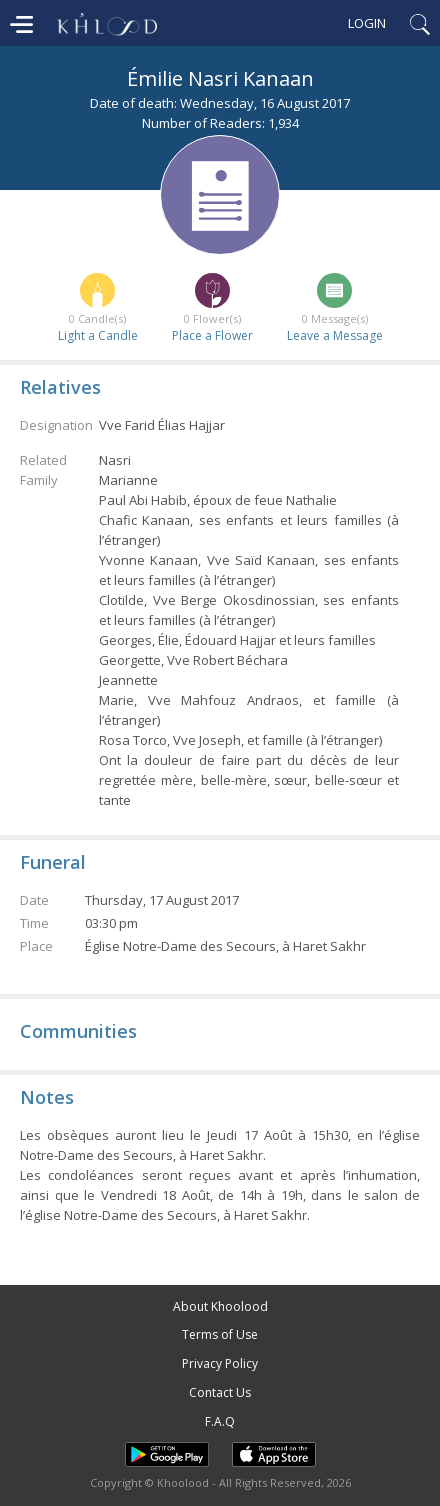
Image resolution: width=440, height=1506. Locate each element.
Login (367, 23)
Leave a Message (335, 335)
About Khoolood (220, 1306)
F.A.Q (220, 1421)
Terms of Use (220, 1334)
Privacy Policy (220, 1363)
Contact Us (220, 1392)
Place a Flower (212, 335)
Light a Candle (98, 335)
